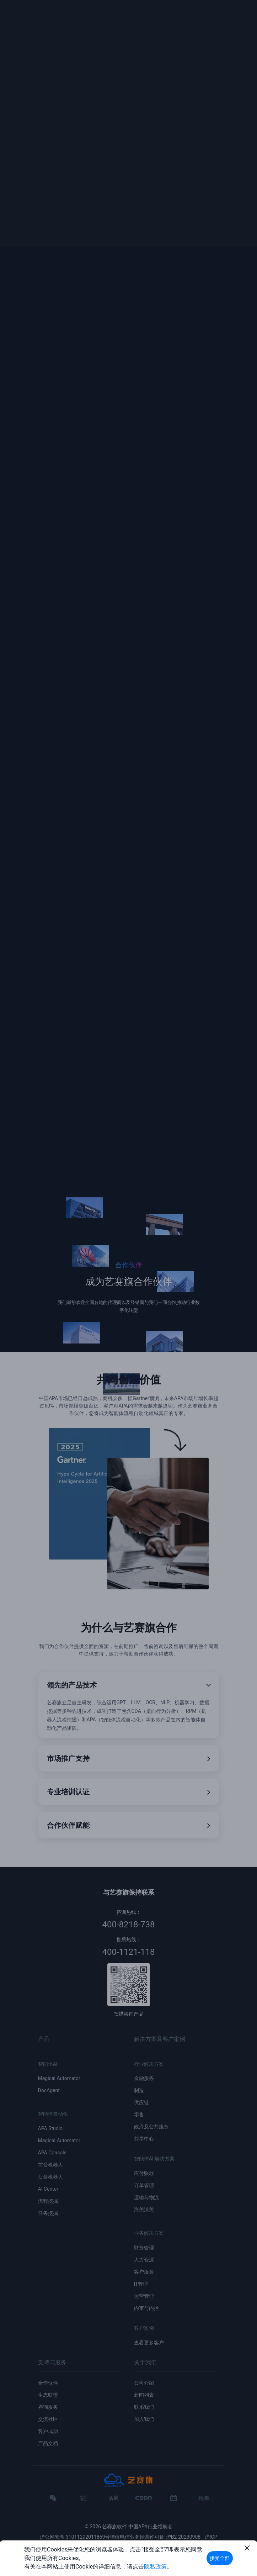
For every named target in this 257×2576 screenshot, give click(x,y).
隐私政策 (155, 2566)
